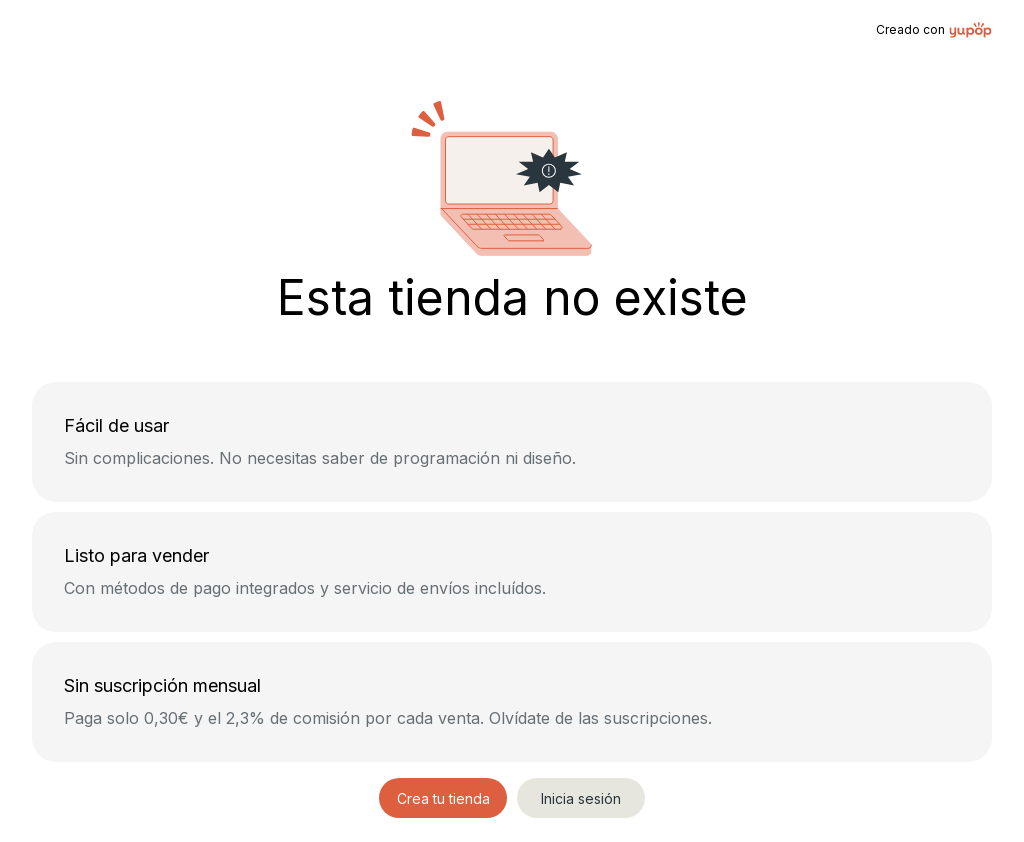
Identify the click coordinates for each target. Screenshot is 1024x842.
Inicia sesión (581, 798)
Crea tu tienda (443, 798)
